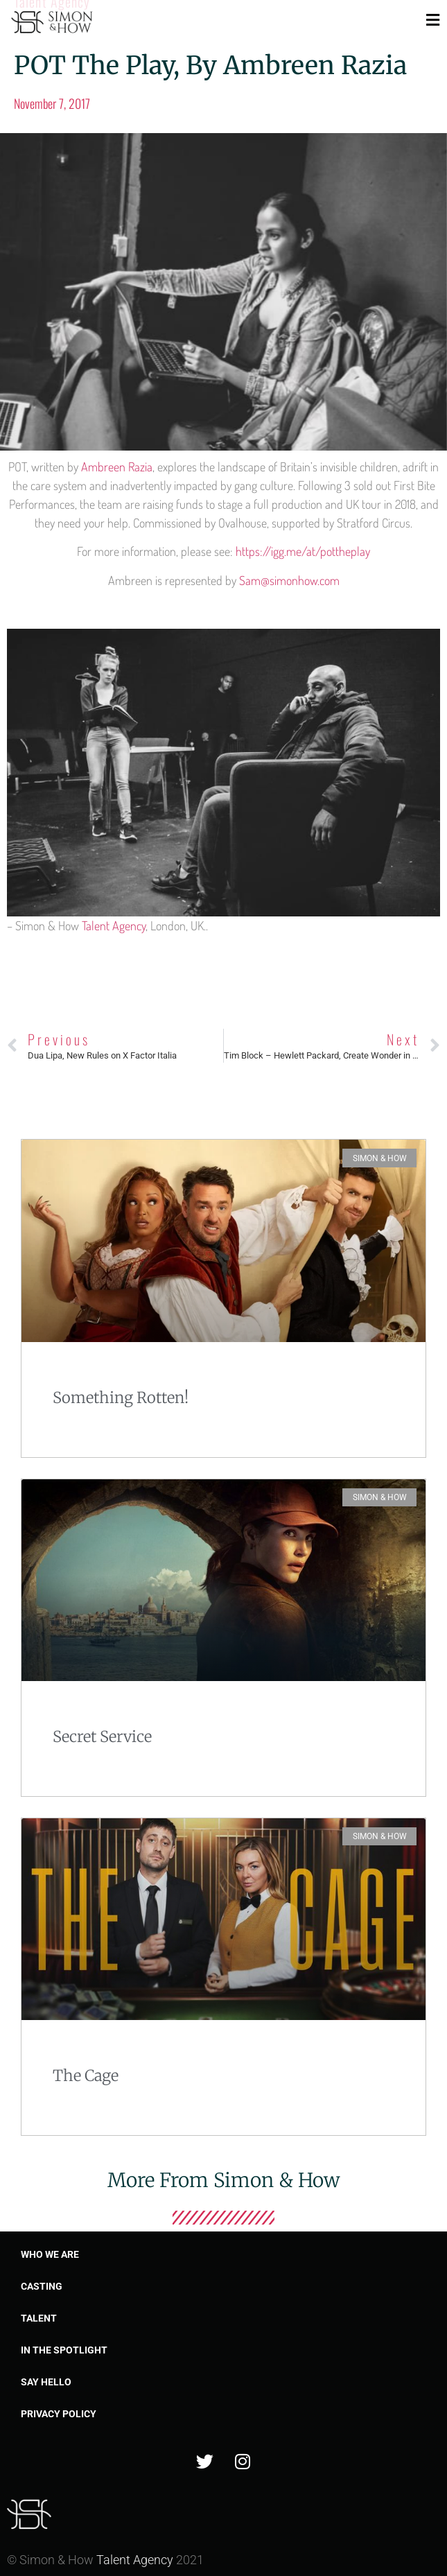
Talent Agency (114, 925)
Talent (39, 2318)
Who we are (50, 2254)
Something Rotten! (121, 1397)
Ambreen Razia (116, 466)
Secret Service (102, 1736)
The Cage (86, 2075)
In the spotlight (64, 2350)
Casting (41, 2286)
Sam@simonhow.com (289, 580)
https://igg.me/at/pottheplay (303, 551)
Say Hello (46, 2381)
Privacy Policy (58, 2413)
